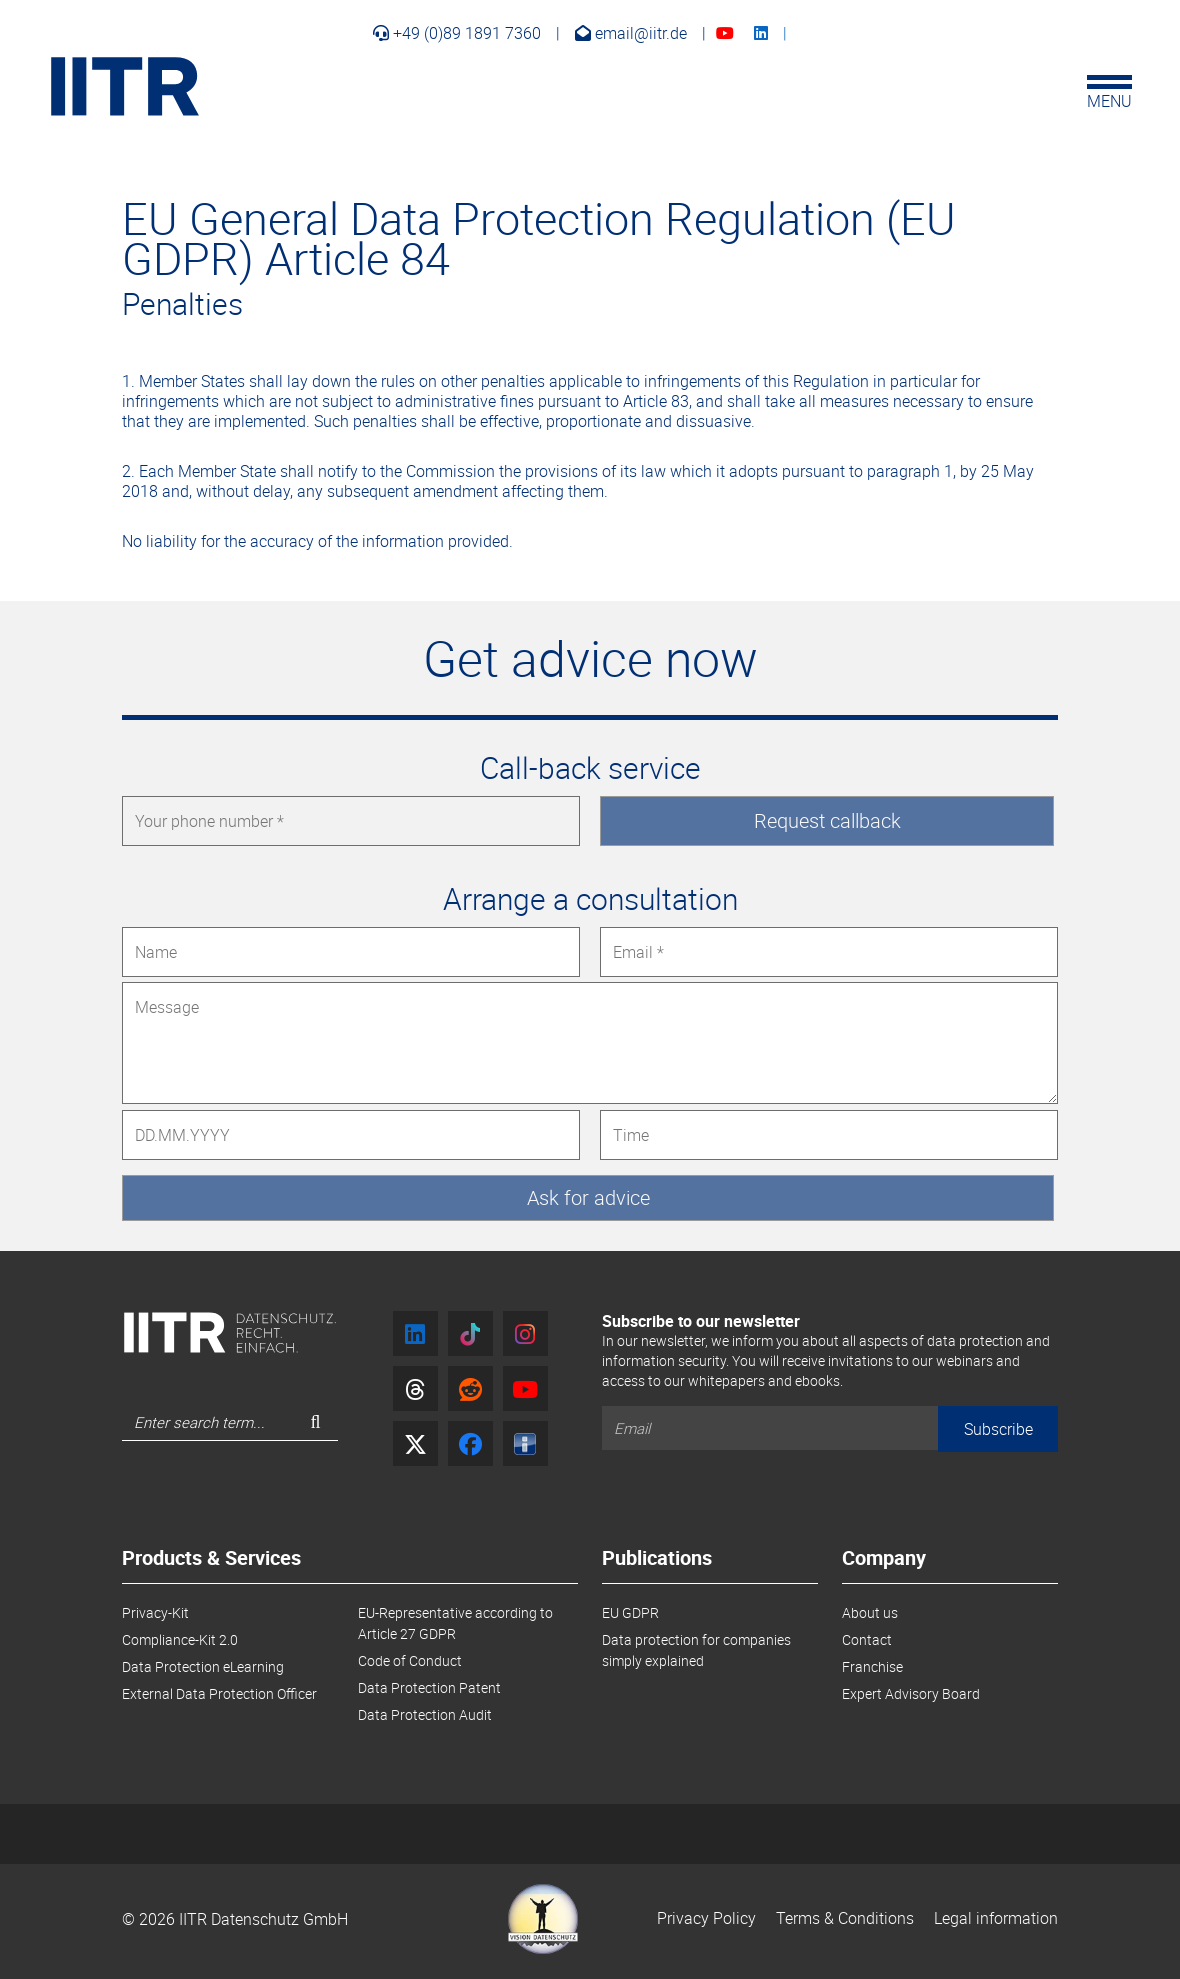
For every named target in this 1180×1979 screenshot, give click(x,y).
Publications (657, 1559)
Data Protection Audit (425, 1714)
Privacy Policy (706, 1918)
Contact (867, 1639)
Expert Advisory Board (911, 1693)
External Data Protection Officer (219, 1693)
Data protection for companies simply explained (696, 1650)
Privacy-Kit (155, 1612)
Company (884, 1559)
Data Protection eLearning (203, 1666)
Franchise (872, 1666)
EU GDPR (630, 1612)
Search (323, 1427)
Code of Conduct (410, 1660)
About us (870, 1612)
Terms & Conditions (845, 1918)
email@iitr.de (631, 33)
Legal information (996, 1918)
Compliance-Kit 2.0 (180, 1639)
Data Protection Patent (429, 1687)
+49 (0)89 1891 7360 (457, 33)
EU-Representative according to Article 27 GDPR (455, 1623)
